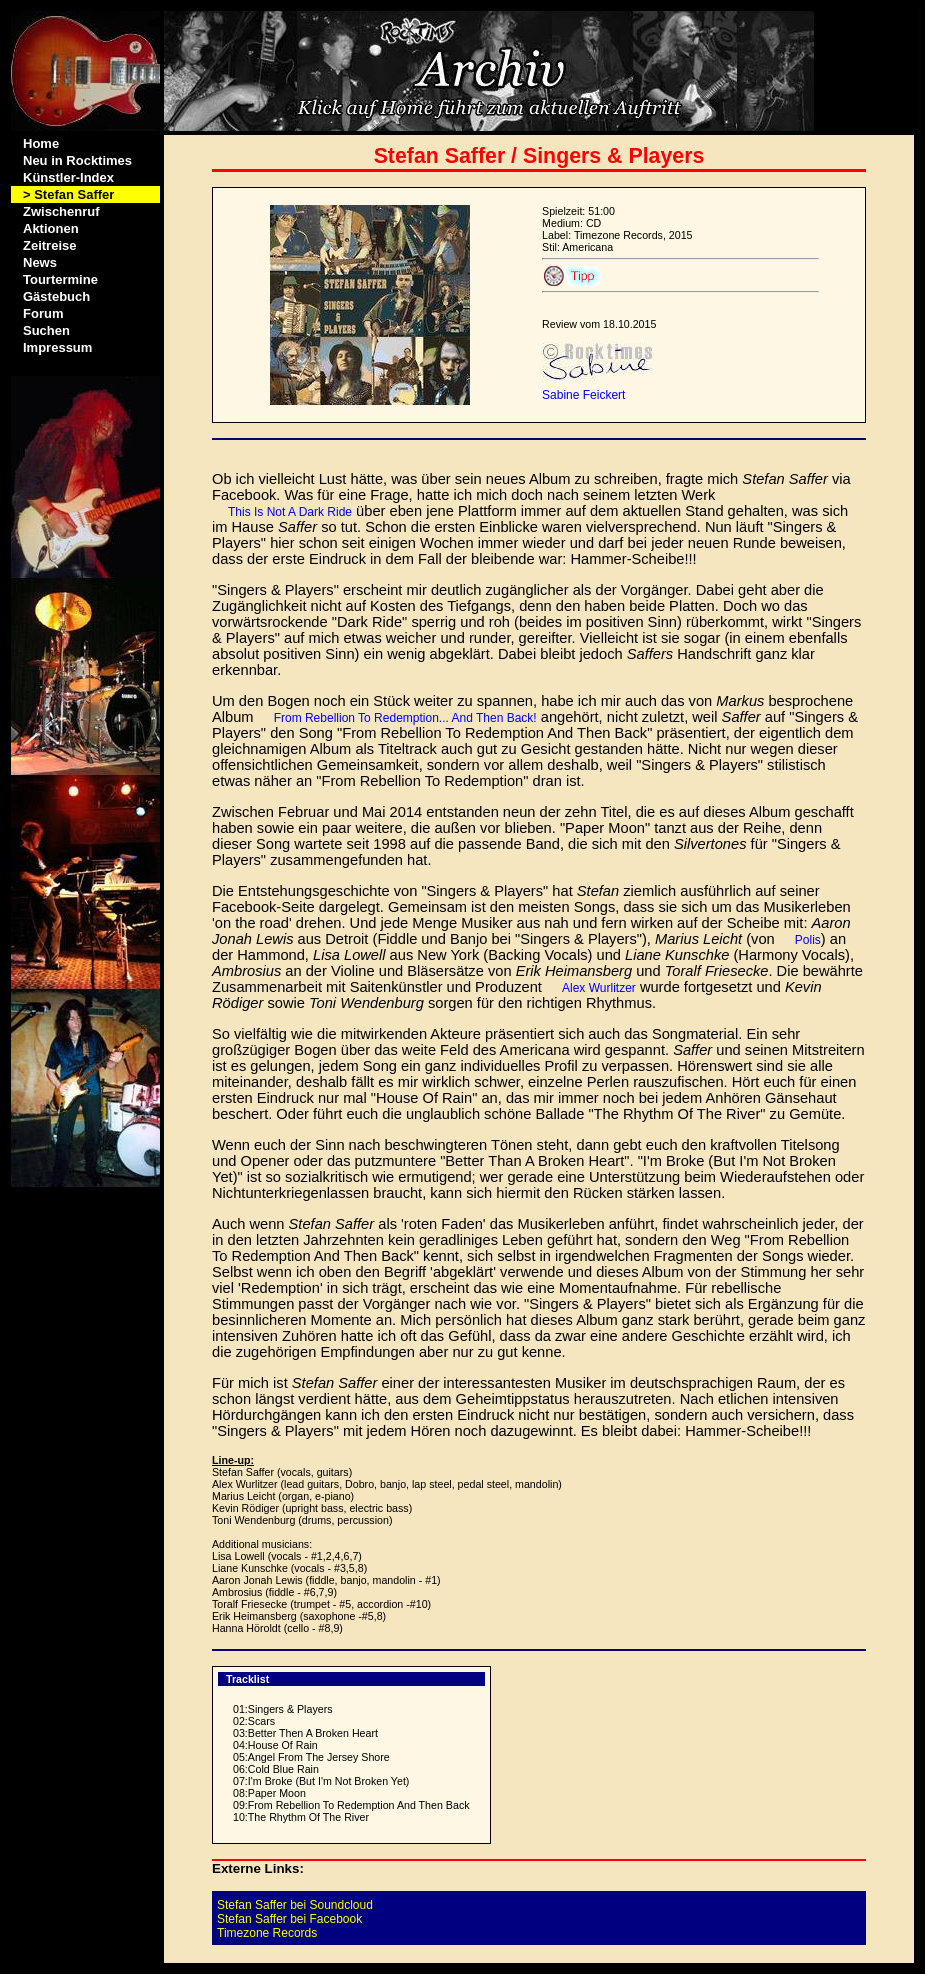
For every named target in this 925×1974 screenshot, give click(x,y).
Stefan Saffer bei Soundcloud (295, 1905)
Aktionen (51, 228)
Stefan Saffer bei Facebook (289, 1919)
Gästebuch (56, 296)
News (40, 262)
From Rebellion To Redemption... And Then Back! (405, 718)
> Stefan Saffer (68, 194)
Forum (43, 313)
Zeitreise (49, 245)
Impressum (57, 347)
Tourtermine (60, 279)
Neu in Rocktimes (77, 160)
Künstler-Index (68, 177)
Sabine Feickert (583, 395)
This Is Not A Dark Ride (290, 512)
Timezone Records (267, 1933)
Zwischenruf (61, 211)
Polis (808, 940)
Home (41, 143)
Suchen (46, 330)
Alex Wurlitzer (599, 988)
